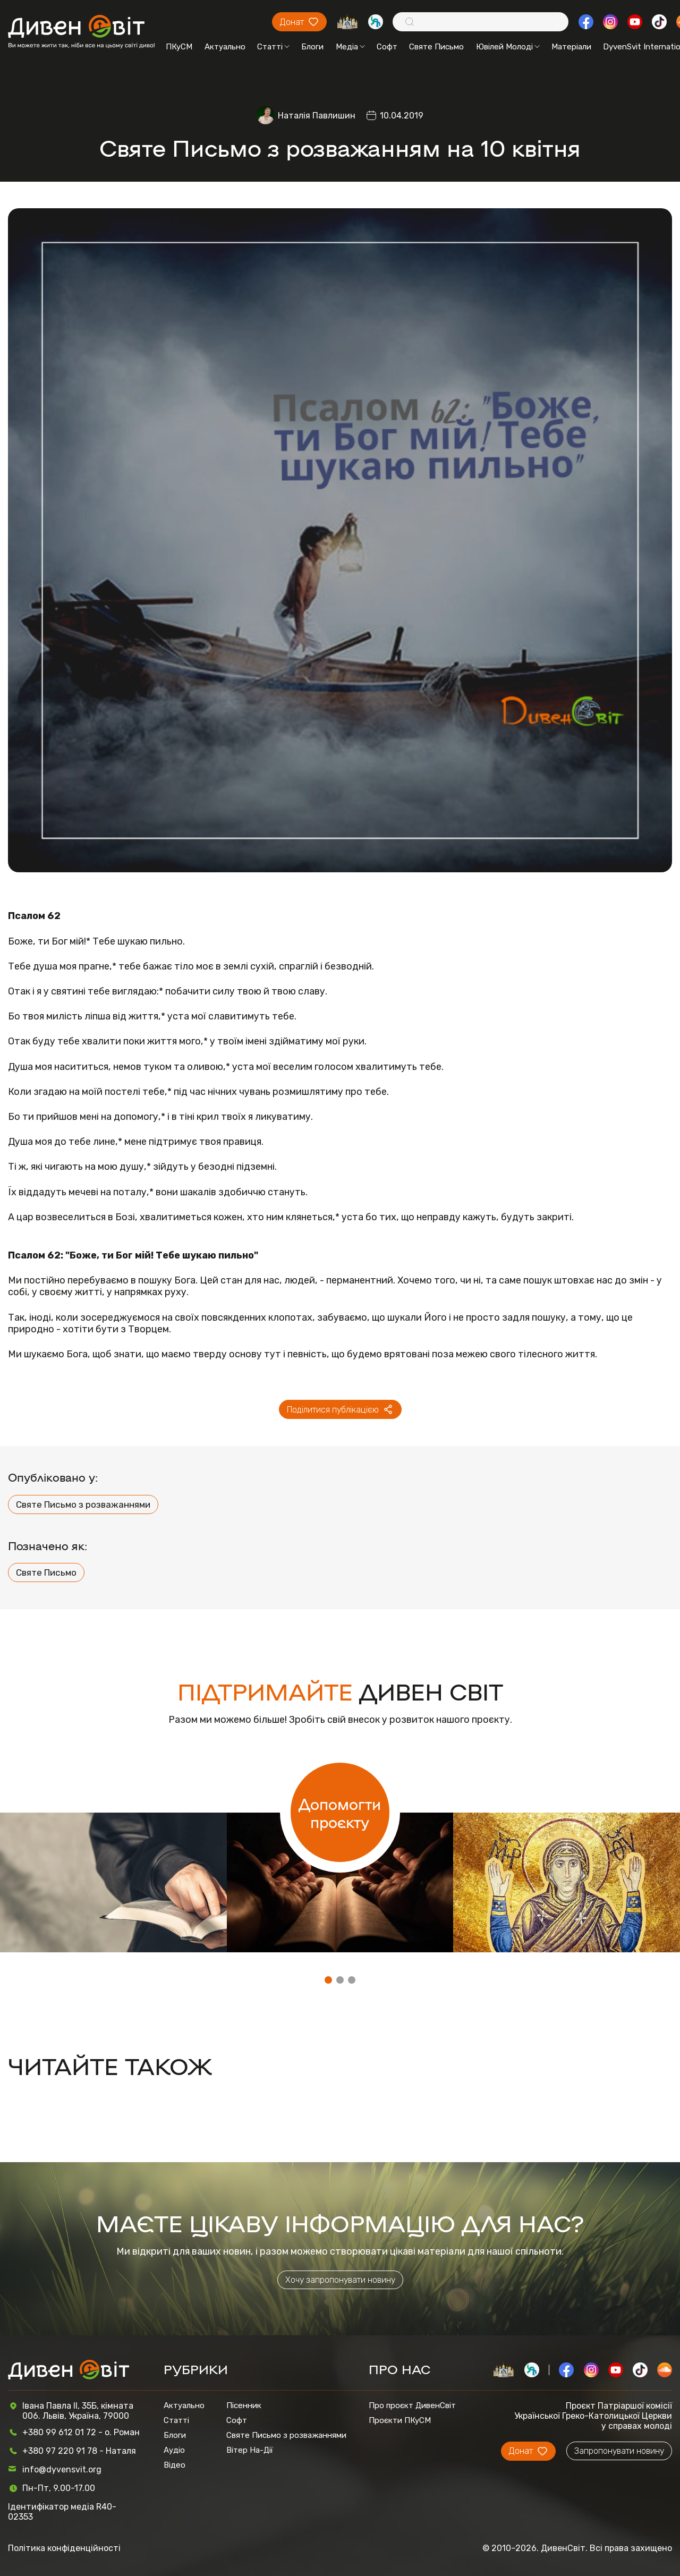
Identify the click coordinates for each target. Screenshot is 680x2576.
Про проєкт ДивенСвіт (412, 2405)
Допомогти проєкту (340, 1813)
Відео (174, 2465)
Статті (273, 47)
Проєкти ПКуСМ (400, 2420)
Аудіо (174, 2450)
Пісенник (243, 2405)
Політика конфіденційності (64, 2548)
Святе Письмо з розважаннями (83, 1504)
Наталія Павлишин (316, 115)
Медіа (350, 47)
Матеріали (571, 47)
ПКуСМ (179, 47)
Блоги (312, 47)
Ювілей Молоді (508, 47)
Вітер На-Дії (249, 2450)
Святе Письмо (436, 47)
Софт (387, 47)
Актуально (225, 47)
